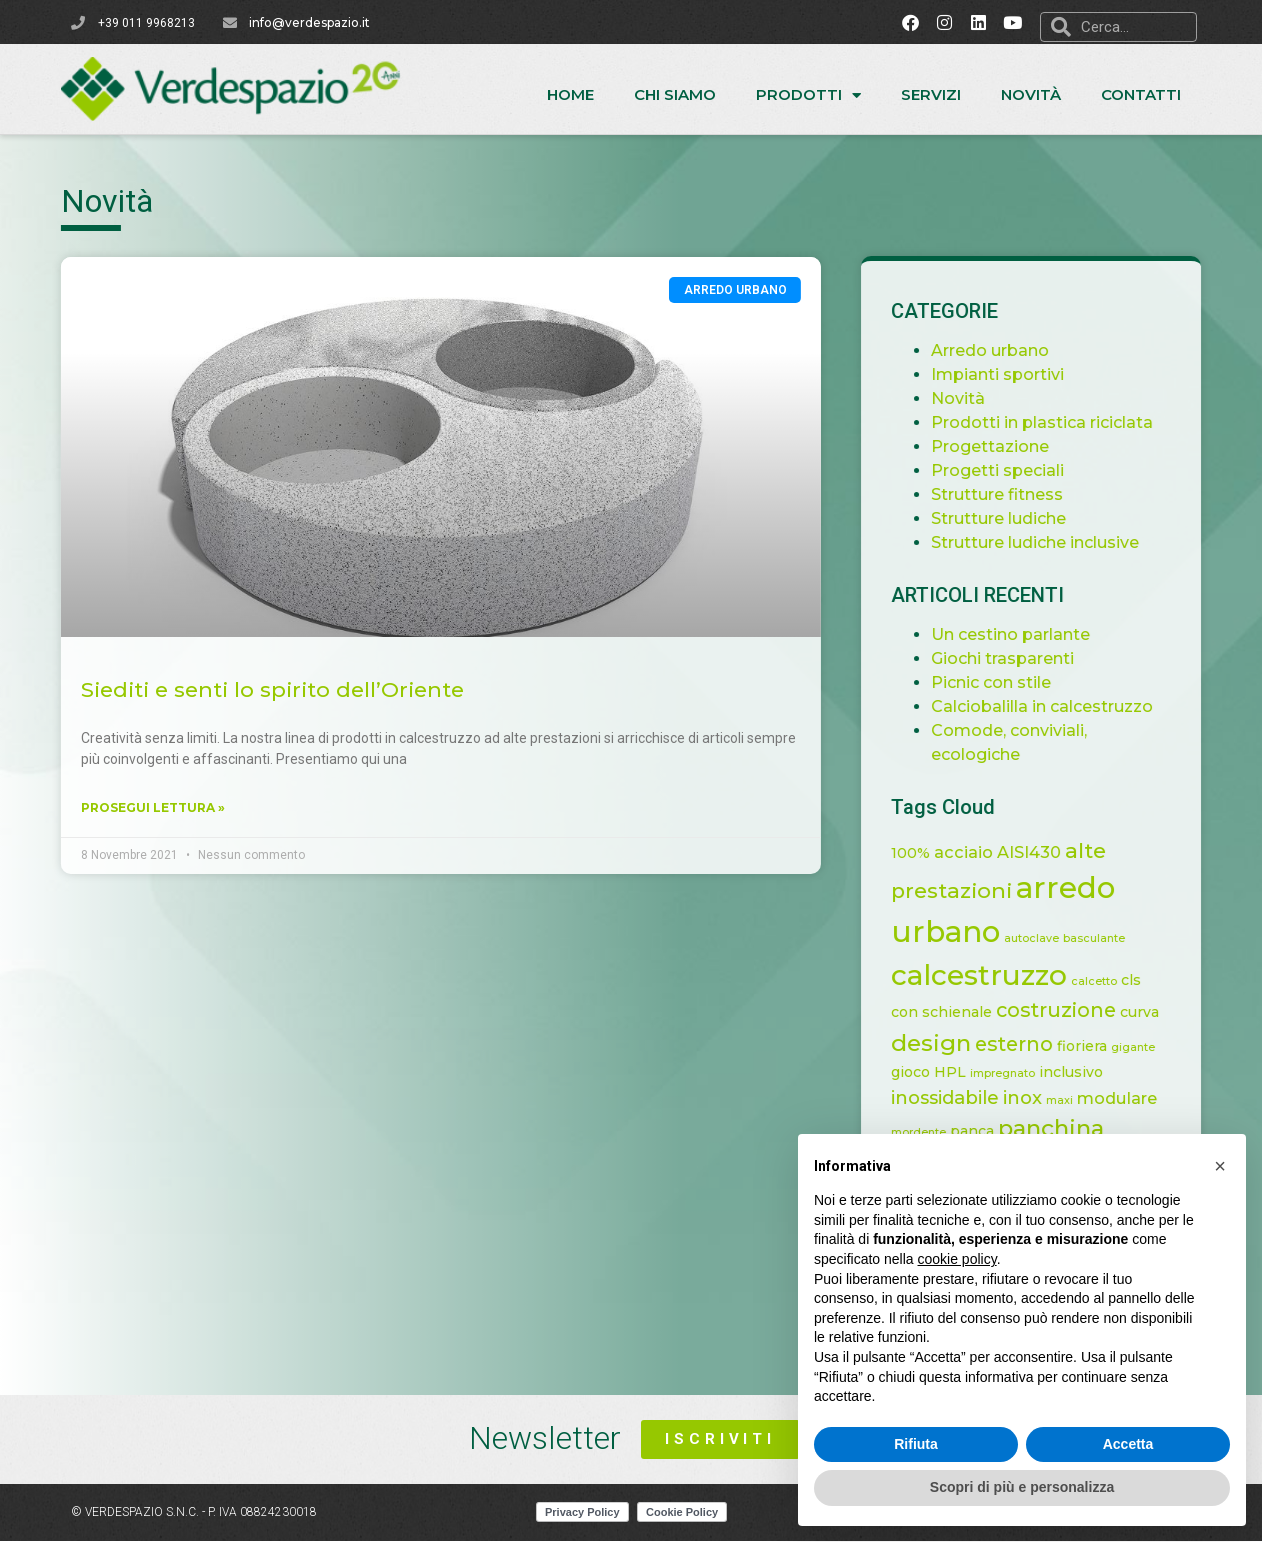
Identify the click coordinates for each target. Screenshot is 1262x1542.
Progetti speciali (1006, 470)
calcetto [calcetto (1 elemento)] (1103, 981)
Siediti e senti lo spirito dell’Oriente (253, 689)
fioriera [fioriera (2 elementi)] (1091, 1046)
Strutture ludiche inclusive (1044, 542)
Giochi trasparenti (1011, 658)
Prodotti (808, 95)
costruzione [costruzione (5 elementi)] (1065, 1010)
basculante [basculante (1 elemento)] (1103, 938)
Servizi (931, 94)
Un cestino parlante (1019, 634)
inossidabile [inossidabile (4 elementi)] (954, 1097)
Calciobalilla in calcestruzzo (1051, 706)
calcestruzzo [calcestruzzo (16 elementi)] (988, 975)
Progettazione (999, 446)
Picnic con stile (1000, 682)
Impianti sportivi (1006, 374)
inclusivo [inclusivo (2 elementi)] (1080, 1072)
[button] (1220, 1166)
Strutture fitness (1006, 494)
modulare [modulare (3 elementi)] (1126, 1098)
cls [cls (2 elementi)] (1140, 980)
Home (570, 94)
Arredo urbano (999, 350)
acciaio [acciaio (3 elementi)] (972, 852)
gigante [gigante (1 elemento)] (1142, 1047)
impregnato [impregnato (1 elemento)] (1011, 1073)
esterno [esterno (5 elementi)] (1023, 1044)
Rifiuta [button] (916, 1444)
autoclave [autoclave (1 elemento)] (1040, 938)
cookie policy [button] (957, 1259)
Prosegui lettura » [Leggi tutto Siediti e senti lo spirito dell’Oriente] (134, 807)
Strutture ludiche (1007, 518)
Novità (1031, 94)
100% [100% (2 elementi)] (919, 853)
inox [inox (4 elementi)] (1031, 1097)
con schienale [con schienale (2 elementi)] (950, 1012)
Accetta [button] (1128, 1444)
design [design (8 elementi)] (940, 1043)
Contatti (1141, 94)
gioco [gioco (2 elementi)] (919, 1072)
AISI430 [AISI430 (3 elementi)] (1038, 852)
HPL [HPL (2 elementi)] (959, 1072)
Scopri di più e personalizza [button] (1022, 1487)
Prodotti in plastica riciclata (1051, 422)
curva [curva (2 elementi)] (1148, 1012)
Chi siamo (675, 94)
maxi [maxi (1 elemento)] (1068, 1100)
